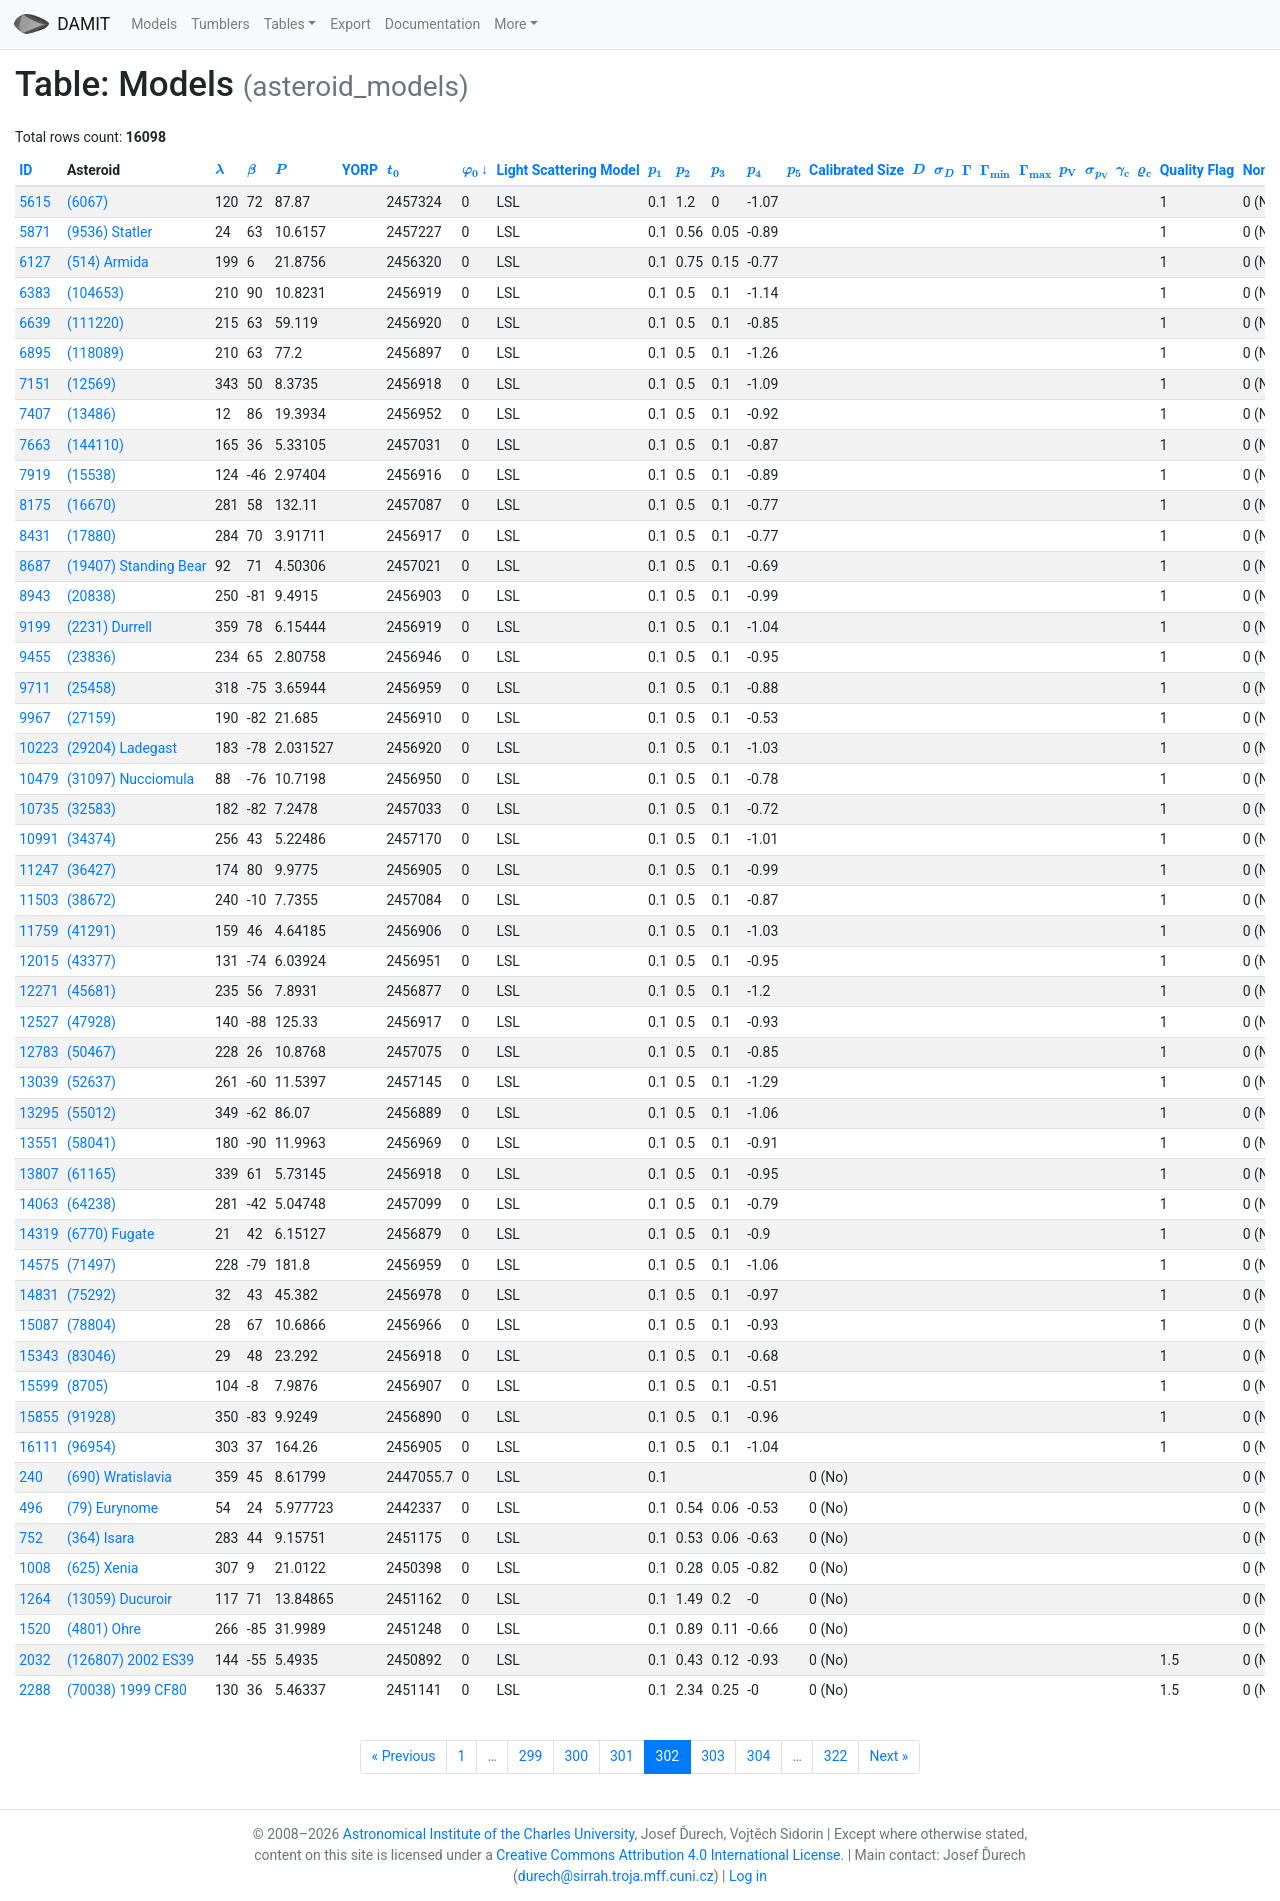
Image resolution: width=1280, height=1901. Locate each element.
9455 (34, 657)
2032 (34, 1660)
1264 (34, 1599)
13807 (38, 1174)
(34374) (91, 839)
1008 (34, 1568)
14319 (38, 1234)
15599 (38, 1386)
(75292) (91, 1295)
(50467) (91, 1052)
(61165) (91, 1174)
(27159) (91, 718)
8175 (34, 505)
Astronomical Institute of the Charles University (489, 1834)
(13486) (91, 414)
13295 (38, 1113)
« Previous (404, 1756)
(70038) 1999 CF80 (127, 1690)
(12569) (91, 384)
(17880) (91, 536)
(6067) (87, 202)
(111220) (95, 323)
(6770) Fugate (110, 1234)
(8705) (87, 1386)
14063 (38, 1204)
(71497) (91, 1265)
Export (350, 24)
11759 (38, 931)
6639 (34, 323)
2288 (34, 1690)
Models (154, 24)
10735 (38, 809)
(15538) (91, 475)
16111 (38, 1447)
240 (31, 1477)
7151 (34, 384)
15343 (38, 1356)
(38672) (91, 900)
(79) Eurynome (112, 1508)
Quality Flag (1197, 170)
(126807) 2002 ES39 (130, 1660)
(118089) (95, 353)
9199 (34, 627)
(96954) (91, 1447)
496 (31, 1508)
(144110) (95, 445)
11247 (38, 870)
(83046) (91, 1356)
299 (531, 1756)
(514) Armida (108, 262)
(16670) (91, 505)
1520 (34, 1629)
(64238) (91, 1204)
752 (31, 1538)
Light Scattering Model (567, 170)
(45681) (91, 991)
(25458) (91, 688)
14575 (38, 1265)
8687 (34, 566)
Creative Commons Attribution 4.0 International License (668, 1855)
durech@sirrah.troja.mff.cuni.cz (616, 1876)
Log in (748, 1876)
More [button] (510, 24)
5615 (34, 202)
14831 (38, 1295)
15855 (38, 1417)
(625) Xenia (103, 1568)
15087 (38, 1325)
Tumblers (220, 24)
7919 (34, 475)
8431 (34, 536)
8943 (34, 596)
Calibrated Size (856, 170)
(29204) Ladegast (122, 748)
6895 (34, 353)
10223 (38, 748)
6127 (34, 262)
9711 (34, 688)
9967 (34, 718)
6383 (34, 293)
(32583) (91, 809)
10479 (38, 779)
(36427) (91, 870)
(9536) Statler (109, 232)
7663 (34, 445)
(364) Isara (100, 1538)
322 (836, 1756)
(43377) (91, 961)
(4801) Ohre (104, 1629)
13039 (38, 1082)
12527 (38, 1022)
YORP (360, 170)
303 (713, 1756)
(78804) (91, 1325)
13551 (38, 1143)
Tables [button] (284, 24)
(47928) (91, 1022)
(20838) (91, 596)
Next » (888, 1756)
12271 (38, 991)
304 (759, 1756)
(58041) (91, 1143)
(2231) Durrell (109, 627)
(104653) (95, 293)
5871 (34, 232)
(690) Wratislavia (119, 1477)
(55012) (91, 1113)
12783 (38, 1052)
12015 (38, 961)
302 (668, 1756)
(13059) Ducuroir (119, 1599)
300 (576, 1756)
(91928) (91, 1417)
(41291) (91, 931)
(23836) (91, 657)
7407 (34, 414)
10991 (38, 839)
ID (25, 170)
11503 (38, 900)
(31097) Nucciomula (130, 779)
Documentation (433, 24)
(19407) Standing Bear (137, 566)
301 (622, 1756)
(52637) (91, 1082)
